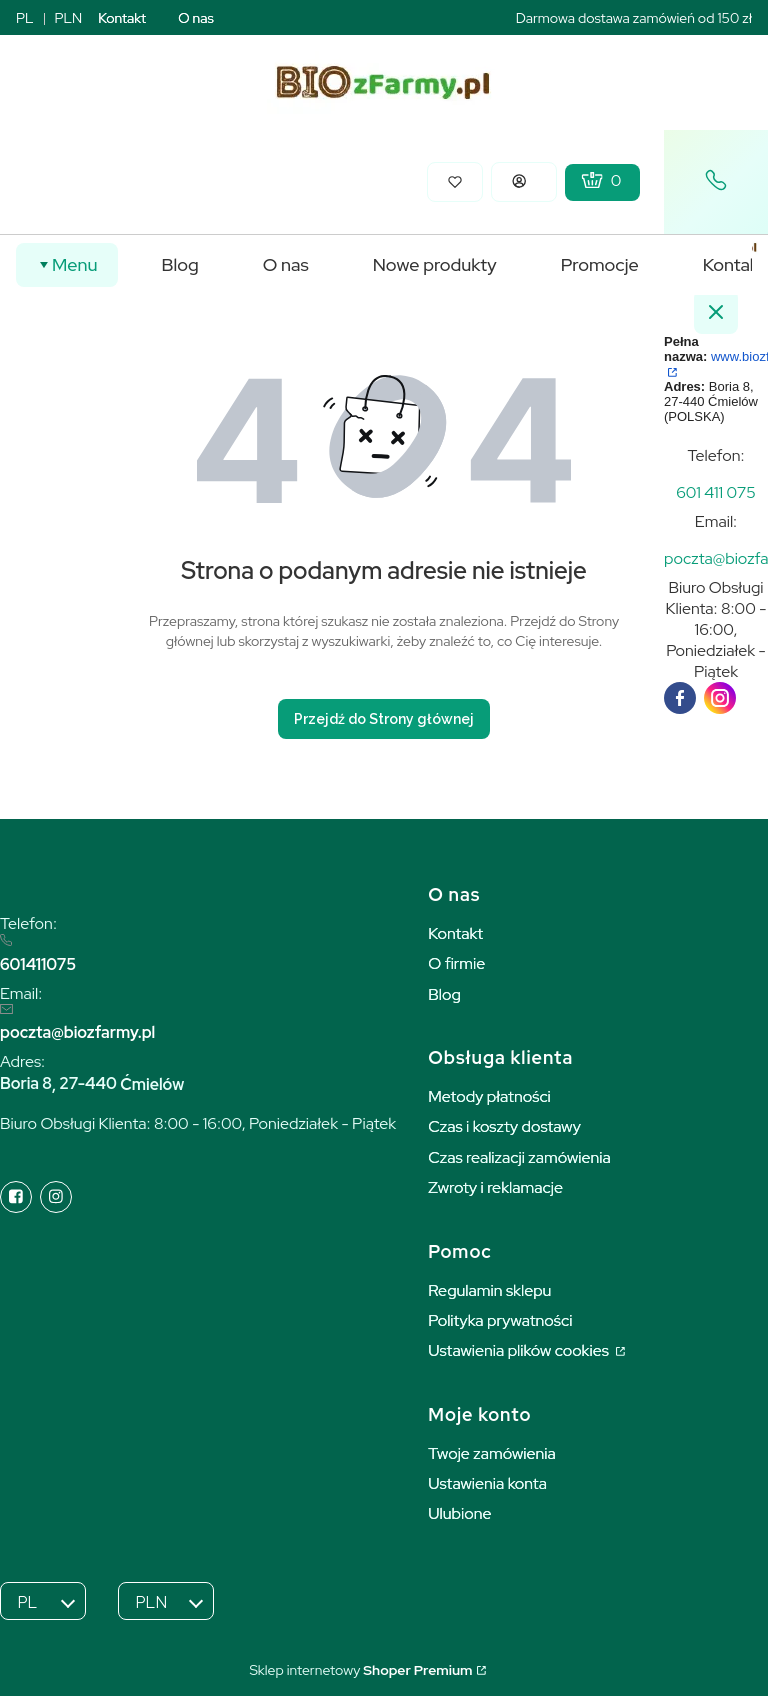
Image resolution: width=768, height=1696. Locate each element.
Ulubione (459, 1513)
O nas (196, 18)
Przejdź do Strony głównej (384, 719)
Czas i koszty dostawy (504, 1126)
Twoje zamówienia (492, 1453)
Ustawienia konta (487, 1483)
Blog (444, 994)
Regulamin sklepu (489, 1290)
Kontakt (122, 18)
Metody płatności (489, 1096)
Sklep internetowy (360, 1670)
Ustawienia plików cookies (520, 1350)
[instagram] (720, 698)
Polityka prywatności (500, 1320)
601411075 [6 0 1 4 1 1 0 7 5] (38, 964)
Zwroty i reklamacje (495, 1187)
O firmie (456, 963)
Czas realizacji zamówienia (519, 1157)
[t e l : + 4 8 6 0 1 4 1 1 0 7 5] (716, 492)
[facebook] (680, 698)
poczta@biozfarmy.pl (77, 1032)
